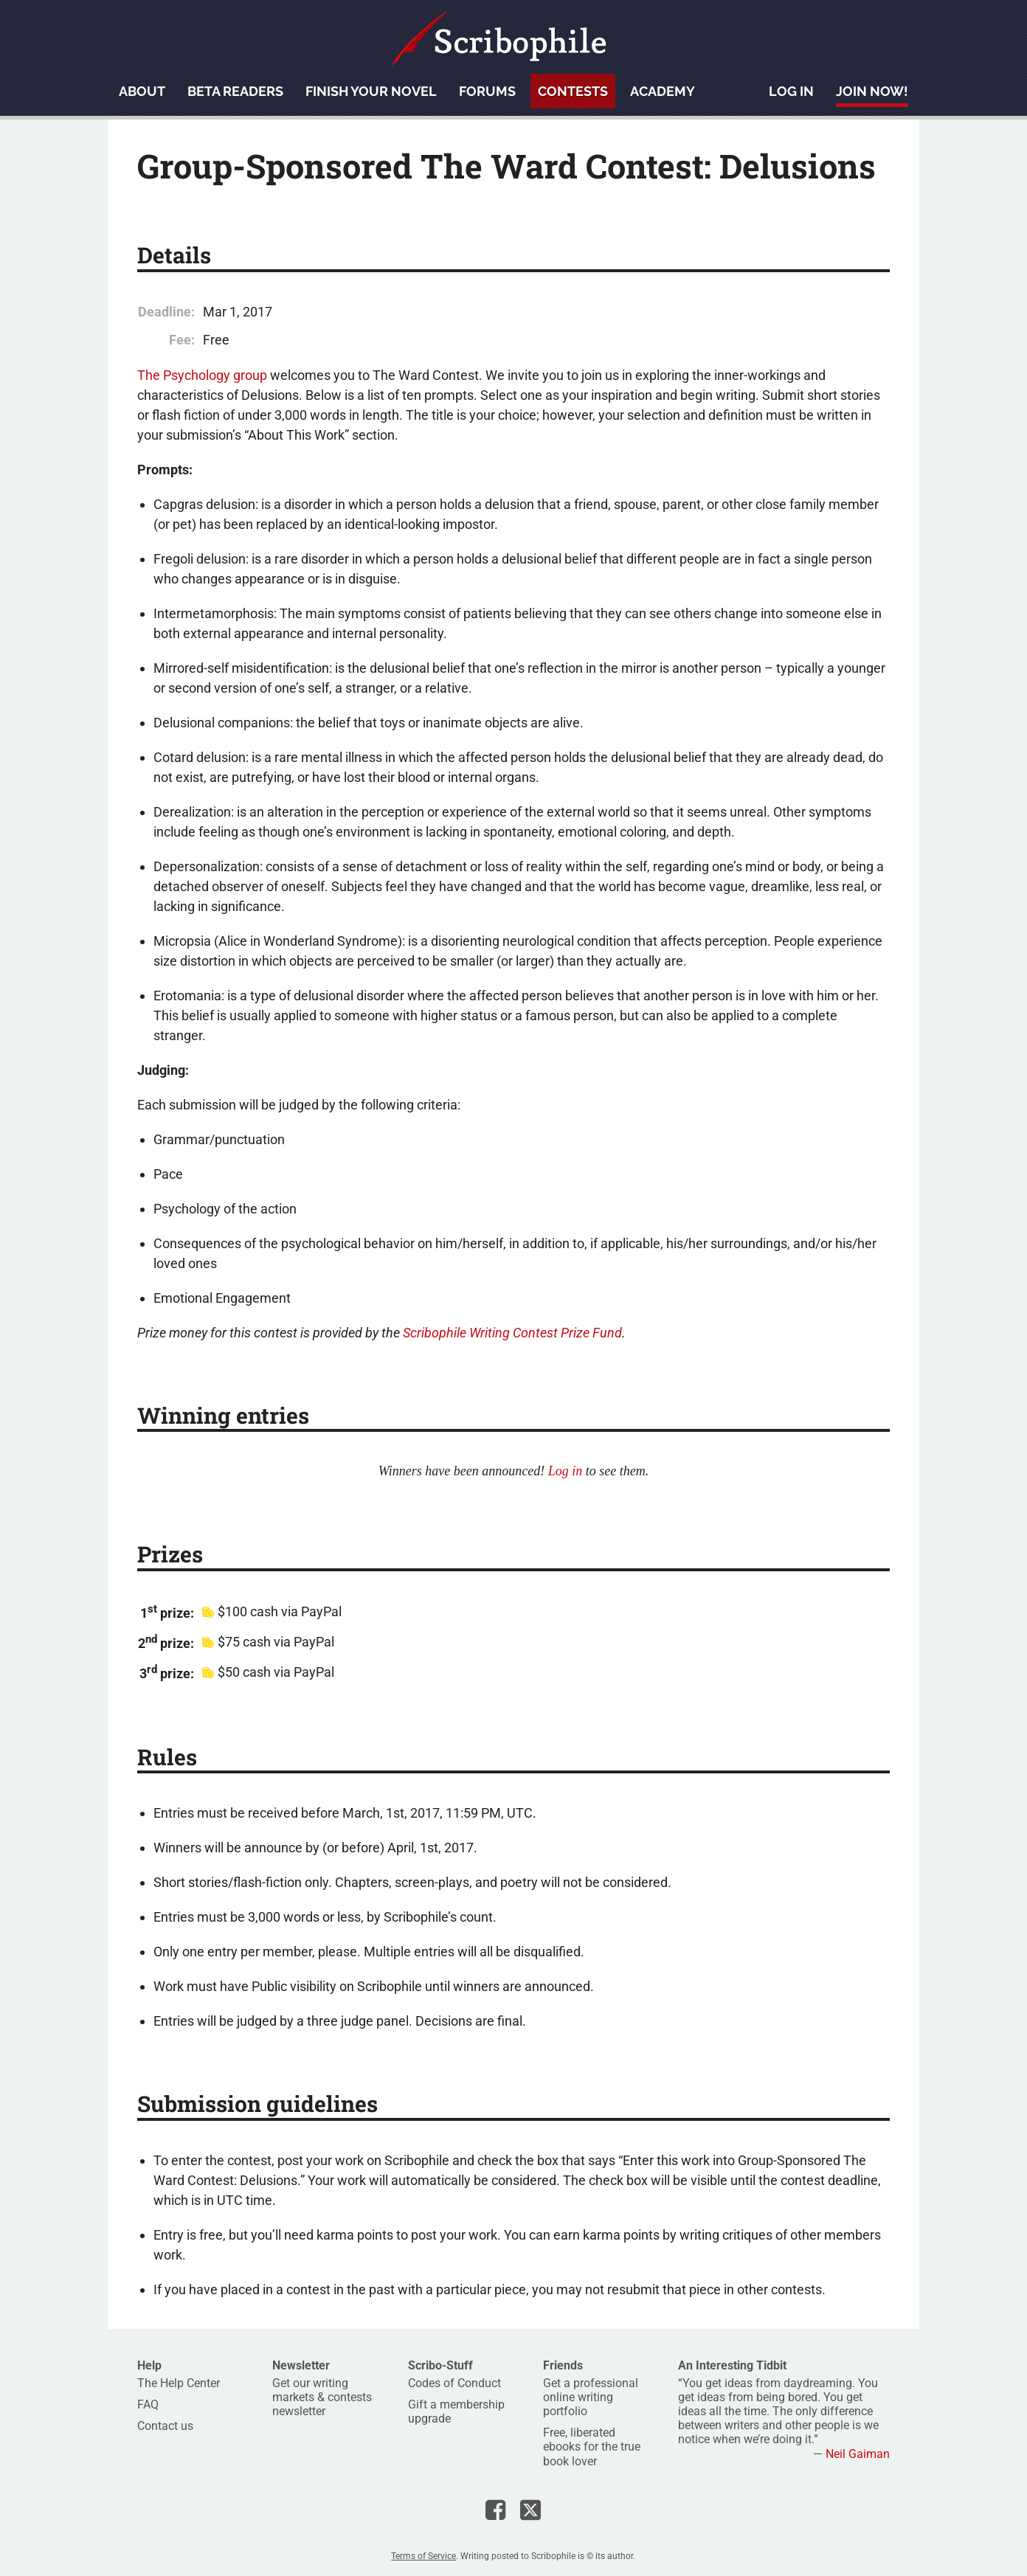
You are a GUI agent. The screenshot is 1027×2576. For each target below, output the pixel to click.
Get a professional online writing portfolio (590, 2397)
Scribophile (498, 38)
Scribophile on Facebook (495, 2509)
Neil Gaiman (858, 2454)
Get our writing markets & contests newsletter (322, 2397)
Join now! (872, 91)
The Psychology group (202, 375)
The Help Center (178, 2383)
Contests (573, 91)
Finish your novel (371, 91)
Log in (791, 91)
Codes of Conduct (454, 2383)
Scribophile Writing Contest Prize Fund (512, 1332)
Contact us (165, 2426)
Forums (487, 91)
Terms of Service (423, 2556)
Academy (662, 91)
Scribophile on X (530, 2509)
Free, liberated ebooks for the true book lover (591, 2447)
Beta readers (235, 91)
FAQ (148, 2404)
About (142, 91)
